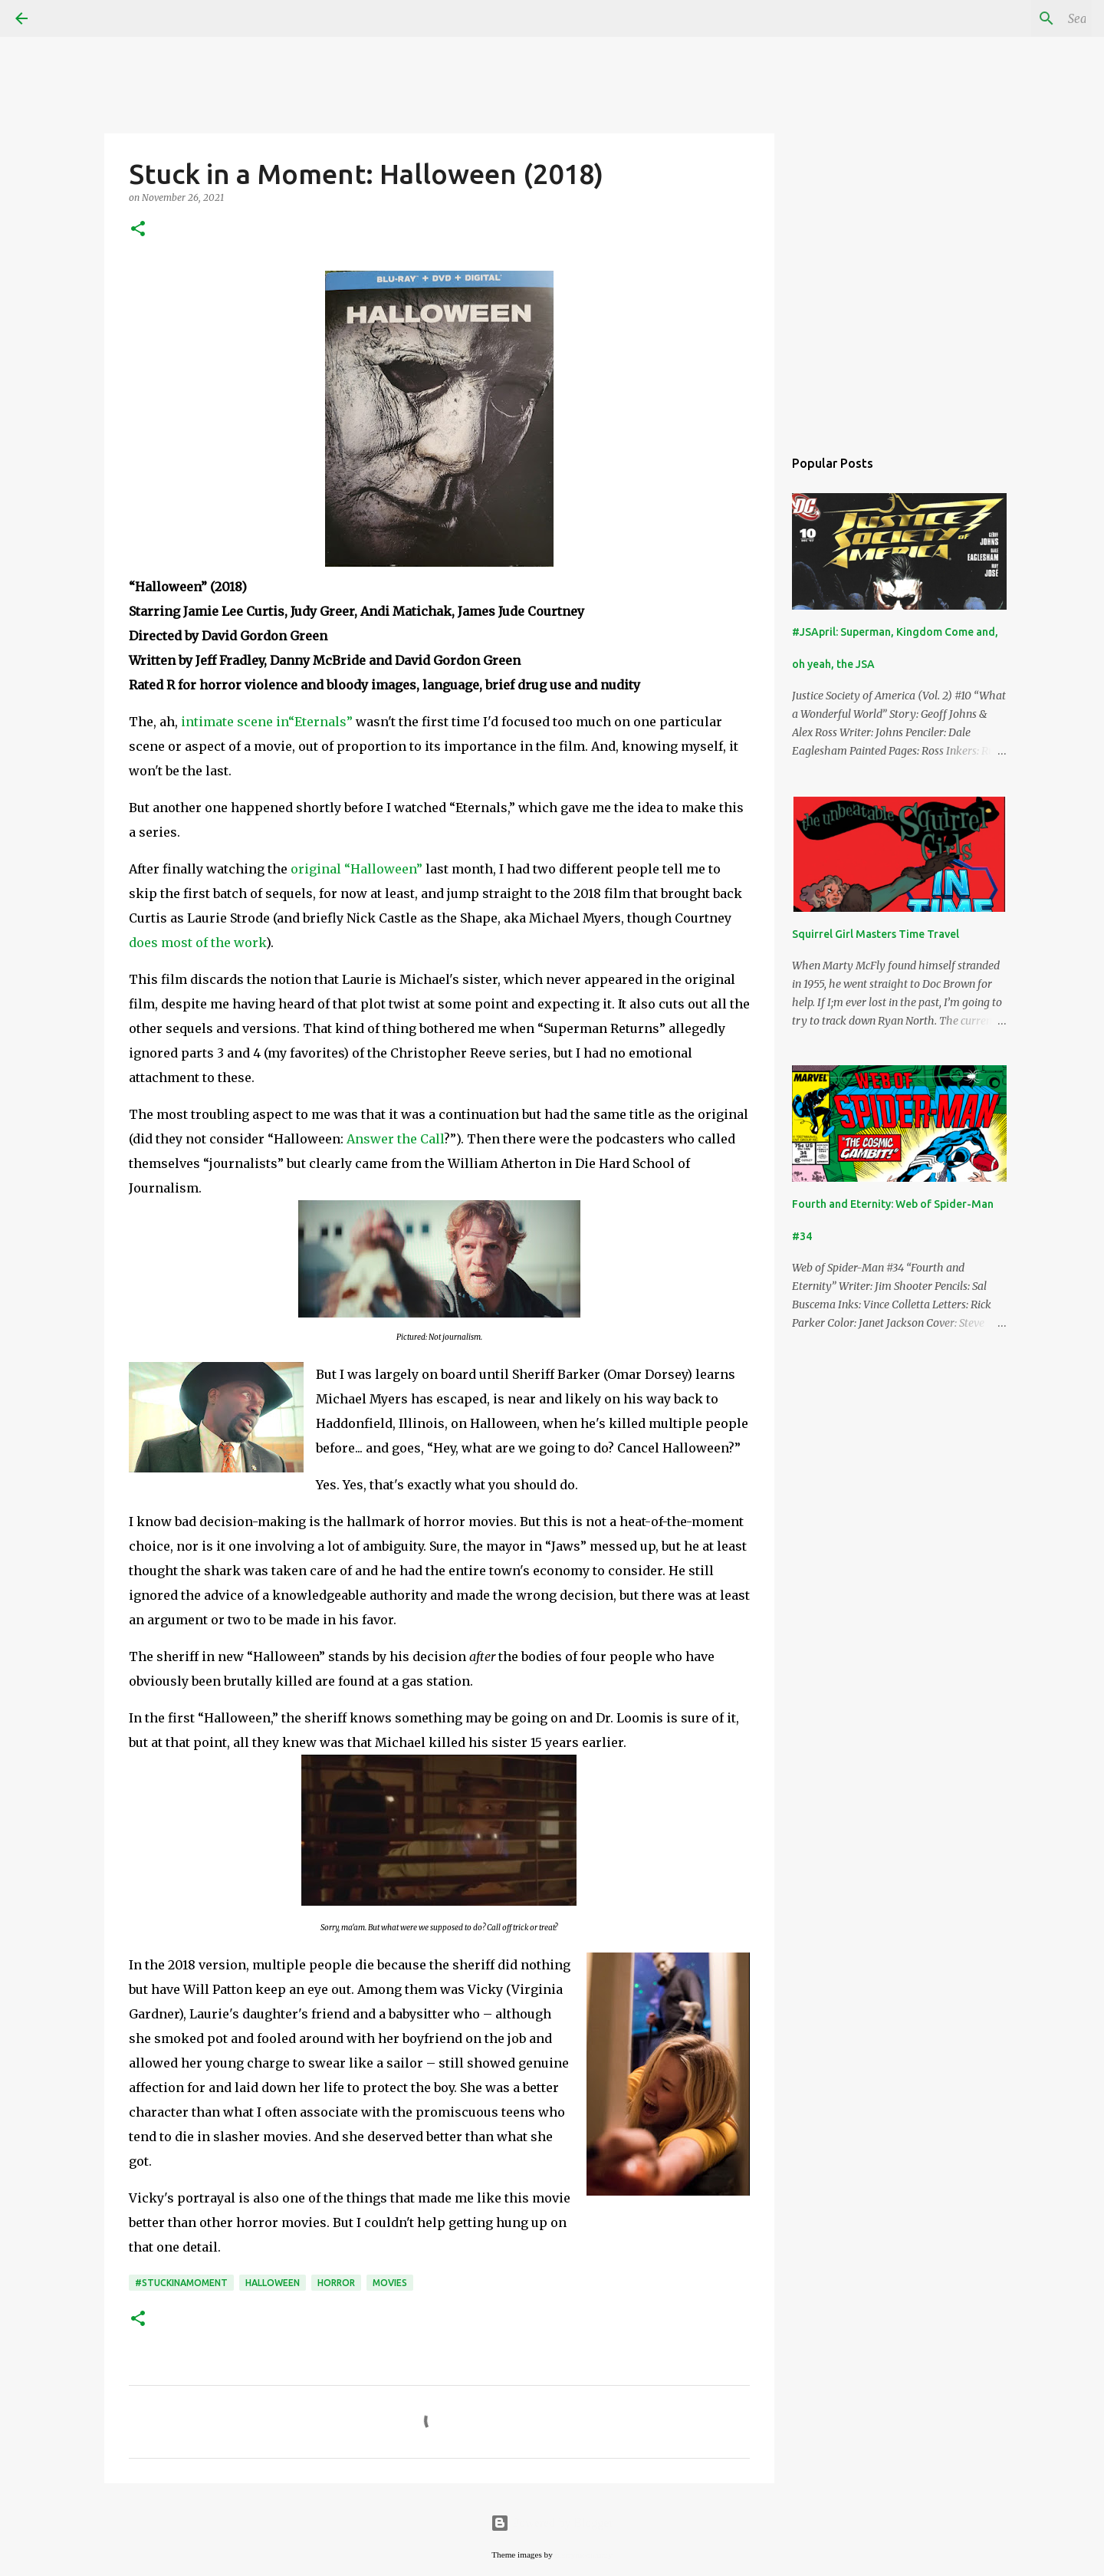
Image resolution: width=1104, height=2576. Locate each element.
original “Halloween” (356, 869)
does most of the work (197, 942)
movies (390, 2283)
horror (336, 2283)
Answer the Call (395, 1139)
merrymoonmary (584, 2554)
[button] (138, 229)
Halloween (272, 2283)
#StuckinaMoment (181, 2283)
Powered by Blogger (552, 2522)
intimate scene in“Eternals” (267, 721)
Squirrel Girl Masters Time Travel (875, 934)
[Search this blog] (1011, 18)
